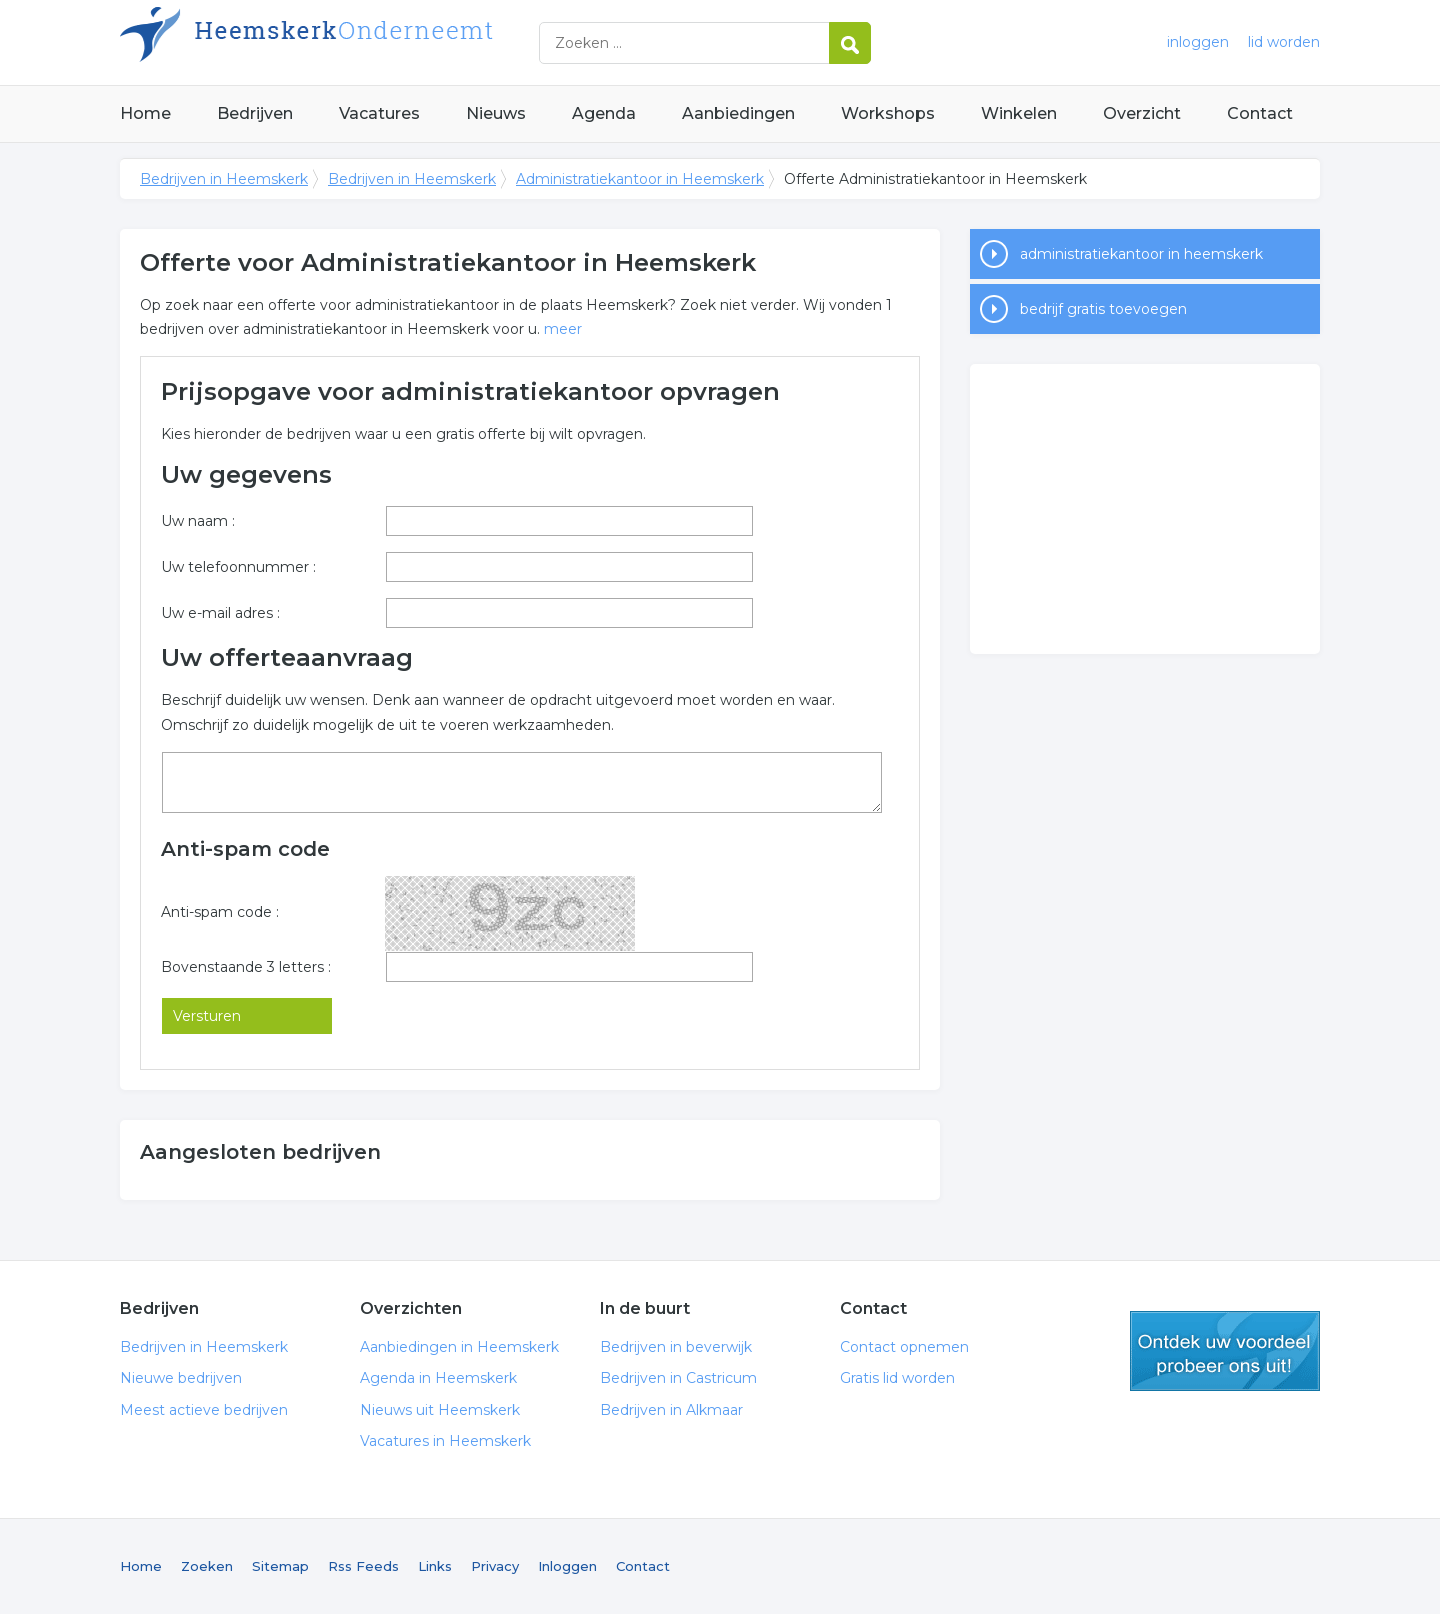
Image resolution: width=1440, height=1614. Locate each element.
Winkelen (1019, 113)
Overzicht (1142, 113)
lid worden (1284, 42)
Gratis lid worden (897, 1378)
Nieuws (496, 113)
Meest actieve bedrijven (204, 1410)
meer (563, 329)
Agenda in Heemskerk (438, 1378)
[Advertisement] (1145, 509)
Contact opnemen (904, 1347)
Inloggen (567, 1566)
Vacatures (379, 113)
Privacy (495, 1566)
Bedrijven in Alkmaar (671, 1410)
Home (145, 113)
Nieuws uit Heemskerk (440, 1410)
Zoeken (207, 1566)
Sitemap (280, 1566)
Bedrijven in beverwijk (676, 1347)
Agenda (604, 113)
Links (435, 1566)
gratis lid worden (1225, 1351)
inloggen (1198, 42)
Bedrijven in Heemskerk (370, 42)
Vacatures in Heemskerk (445, 1441)
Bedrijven (255, 113)
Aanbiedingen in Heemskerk (459, 1347)
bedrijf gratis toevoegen (1103, 309)
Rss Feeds (363, 1566)
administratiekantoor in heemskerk (1141, 254)
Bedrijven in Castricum (678, 1378)
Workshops (888, 113)
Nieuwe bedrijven (181, 1378)
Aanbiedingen (738, 113)
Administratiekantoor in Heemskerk (640, 179)
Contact (1260, 113)
